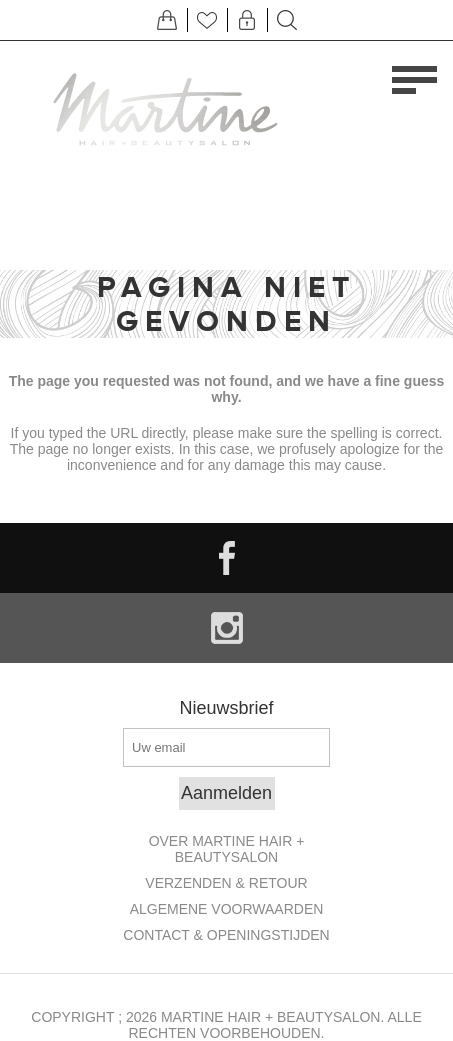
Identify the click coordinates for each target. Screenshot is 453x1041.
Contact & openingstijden (226, 935)
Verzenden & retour (226, 883)
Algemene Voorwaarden (227, 909)
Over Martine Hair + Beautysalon (227, 849)
